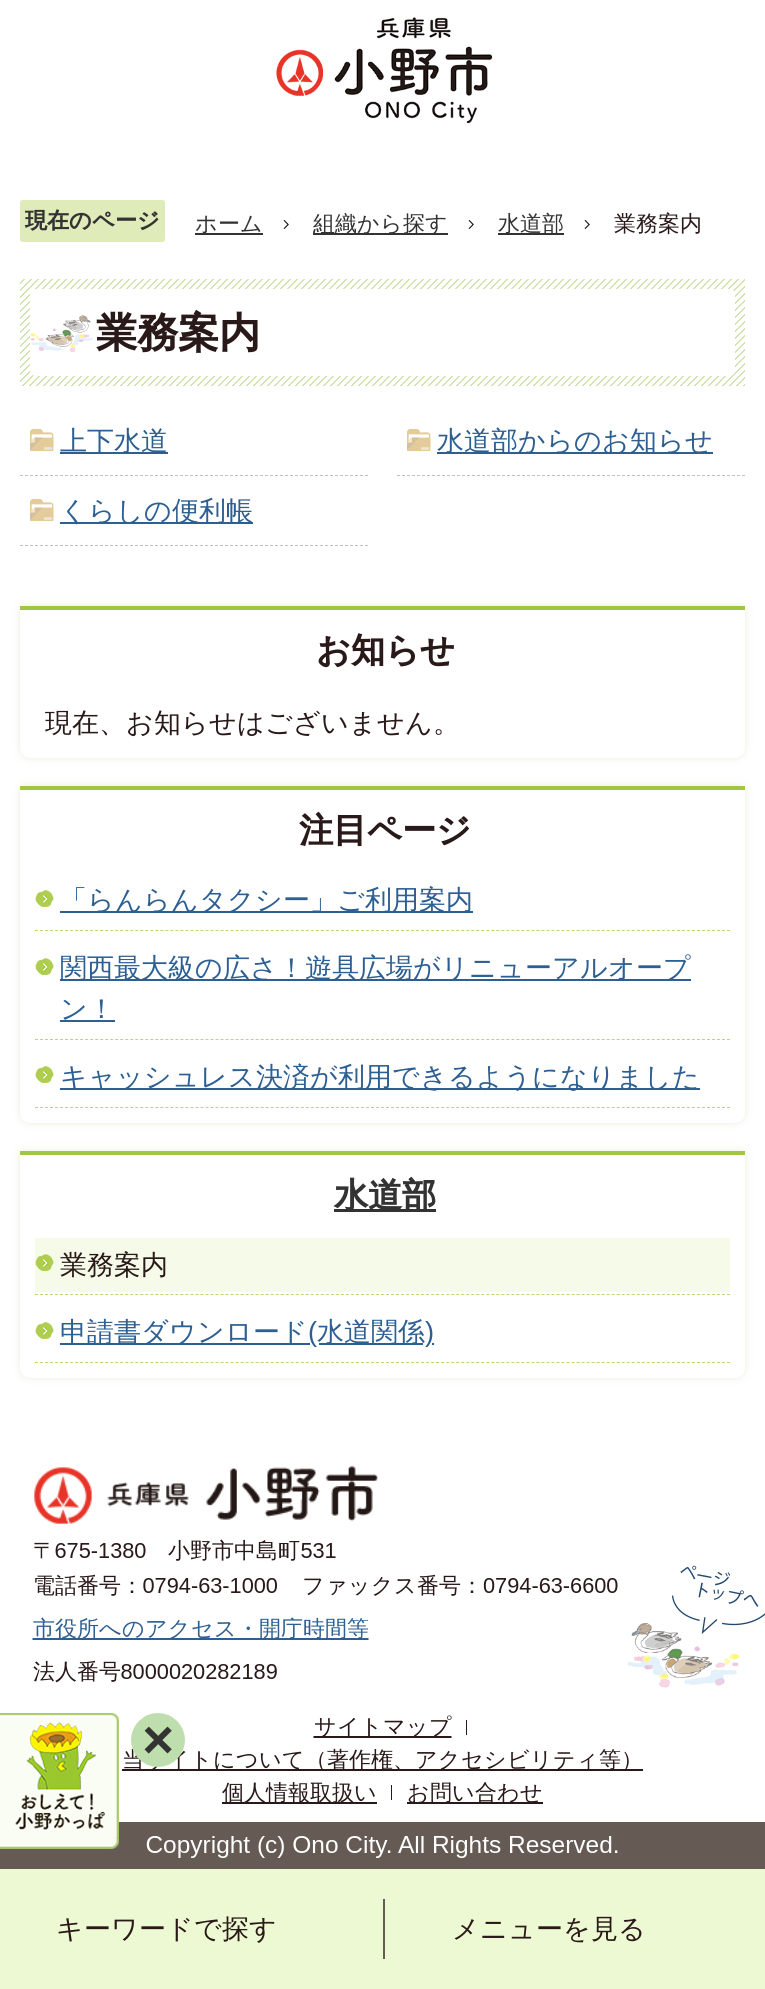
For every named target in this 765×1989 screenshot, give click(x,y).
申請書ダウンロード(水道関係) (247, 1331)
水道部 (531, 223)
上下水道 (114, 440)
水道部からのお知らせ (575, 440)
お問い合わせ (475, 1792)
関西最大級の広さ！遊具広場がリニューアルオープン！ (375, 988)
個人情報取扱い (299, 1792)
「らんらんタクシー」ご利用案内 (266, 899)
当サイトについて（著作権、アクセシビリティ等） (382, 1759)
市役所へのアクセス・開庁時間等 (201, 1628)
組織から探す (380, 223)
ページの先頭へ (693, 1627)
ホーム (229, 223)
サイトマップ (383, 1726)
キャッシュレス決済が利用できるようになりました (380, 1076)
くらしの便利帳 (156, 510)
